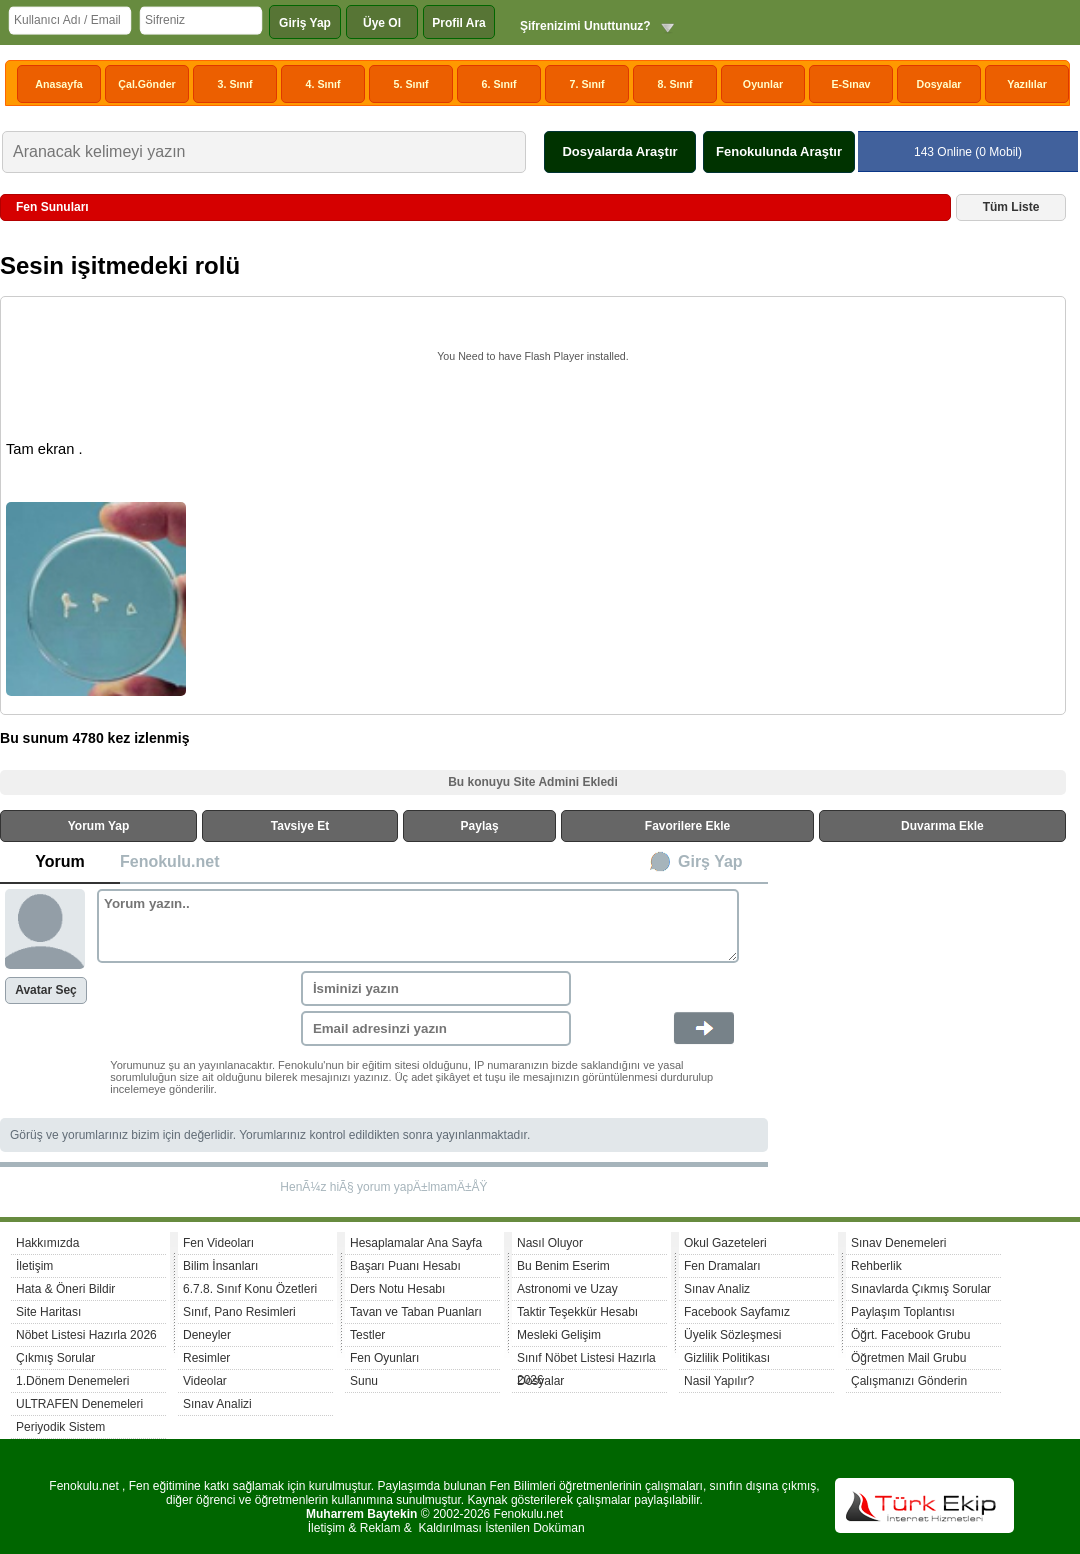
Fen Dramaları (722, 1266)
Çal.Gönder (146, 84)
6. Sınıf (499, 84)
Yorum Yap (99, 826)
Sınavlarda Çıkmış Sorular (921, 1289)
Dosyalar (938, 84)
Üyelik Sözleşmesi (732, 1335)
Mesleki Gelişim (559, 1335)
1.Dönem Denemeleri (72, 1381)
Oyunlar (763, 84)
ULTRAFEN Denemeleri (79, 1404)
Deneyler (207, 1335)
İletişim (34, 1266)
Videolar (205, 1381)
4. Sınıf (323, 84)
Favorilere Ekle (687, 826)
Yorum (59, 861)
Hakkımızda (47, 1243)
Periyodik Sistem (60, 1427)
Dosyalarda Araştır (619, 151)
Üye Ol (382, 23)
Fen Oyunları (384, 1358)
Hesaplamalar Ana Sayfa (416, 1243)
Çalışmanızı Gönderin (909, 1381)
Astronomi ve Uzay (567, 1289)
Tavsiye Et (300, 826)
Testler (367, 1335)
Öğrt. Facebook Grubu (910, 1335)
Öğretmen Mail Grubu (908, 1358)
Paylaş (480, 826)
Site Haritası (48, 1312)
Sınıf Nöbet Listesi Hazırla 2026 (586, 1360)
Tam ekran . (44, 449)
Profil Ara (459, 23)
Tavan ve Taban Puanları (416, 1312)
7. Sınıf (587, 84)
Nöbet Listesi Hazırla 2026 (86, 1335)
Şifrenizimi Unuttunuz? (585, 26)
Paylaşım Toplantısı (903, 1312)
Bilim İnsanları (220, 1266)
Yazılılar (1027, 84)
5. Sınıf (411, 84)
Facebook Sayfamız (737, 1312)
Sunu (364, 1381)
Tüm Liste (1011, 207)
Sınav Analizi (217, 1404)
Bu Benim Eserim (563, 1266)
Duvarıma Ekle (942, 826)
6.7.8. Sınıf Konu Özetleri (250, 1289)
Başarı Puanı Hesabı (405, 1266)
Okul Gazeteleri (725, 1243)
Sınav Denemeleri (898, 1243)
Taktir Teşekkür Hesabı (577, 1312)
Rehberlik (876, 1266)
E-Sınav (850, 84)
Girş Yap (710, 861)
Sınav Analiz (717, 1289)
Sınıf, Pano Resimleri (239, 1312)
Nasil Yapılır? (719, 1381)
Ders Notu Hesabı (397, 1289)
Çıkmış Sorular (55, 1358)
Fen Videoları (218, 1243)
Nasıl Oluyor (550, 1243)
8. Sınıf (675, 84)
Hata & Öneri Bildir (65, 1289)
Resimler (206, 1358)
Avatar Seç (46, 990)
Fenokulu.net (170, 861)
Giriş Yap (305, 23)
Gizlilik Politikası (727, 1358)
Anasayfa (58, 84)
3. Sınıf (235, 84)
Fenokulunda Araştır (779, 151)
